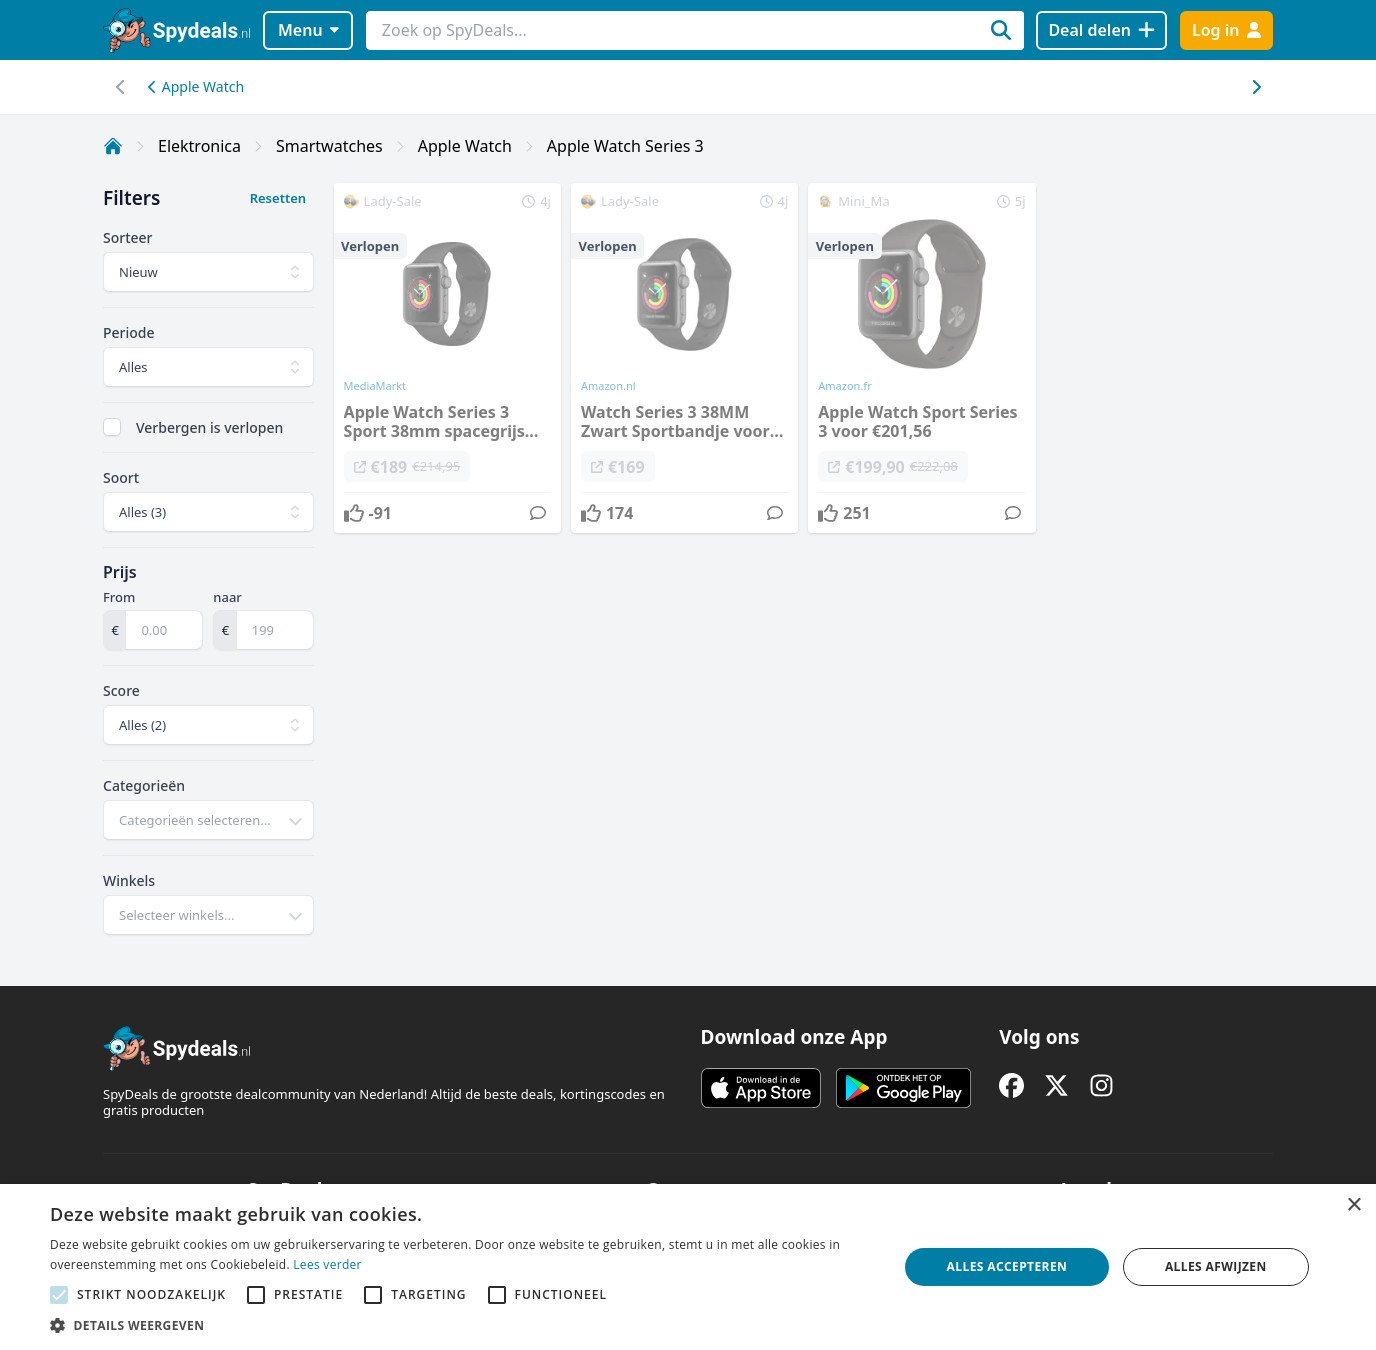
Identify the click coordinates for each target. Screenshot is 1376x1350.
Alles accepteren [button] (1007, 1266)
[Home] (113, 146)
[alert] (688, 1267)
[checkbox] (112, 427)
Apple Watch (196, 86)
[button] (461, 1325)
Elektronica (199, 146)
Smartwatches (329, 146)
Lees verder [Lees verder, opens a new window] (327, 1264)
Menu (308, 30)
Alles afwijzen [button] (1216, 1266)
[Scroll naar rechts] (120, 87)
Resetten (278, 198)
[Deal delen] (1101, 30)
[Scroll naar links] (1255, 87)
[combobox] (208, 820)
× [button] (1353, 1205)
